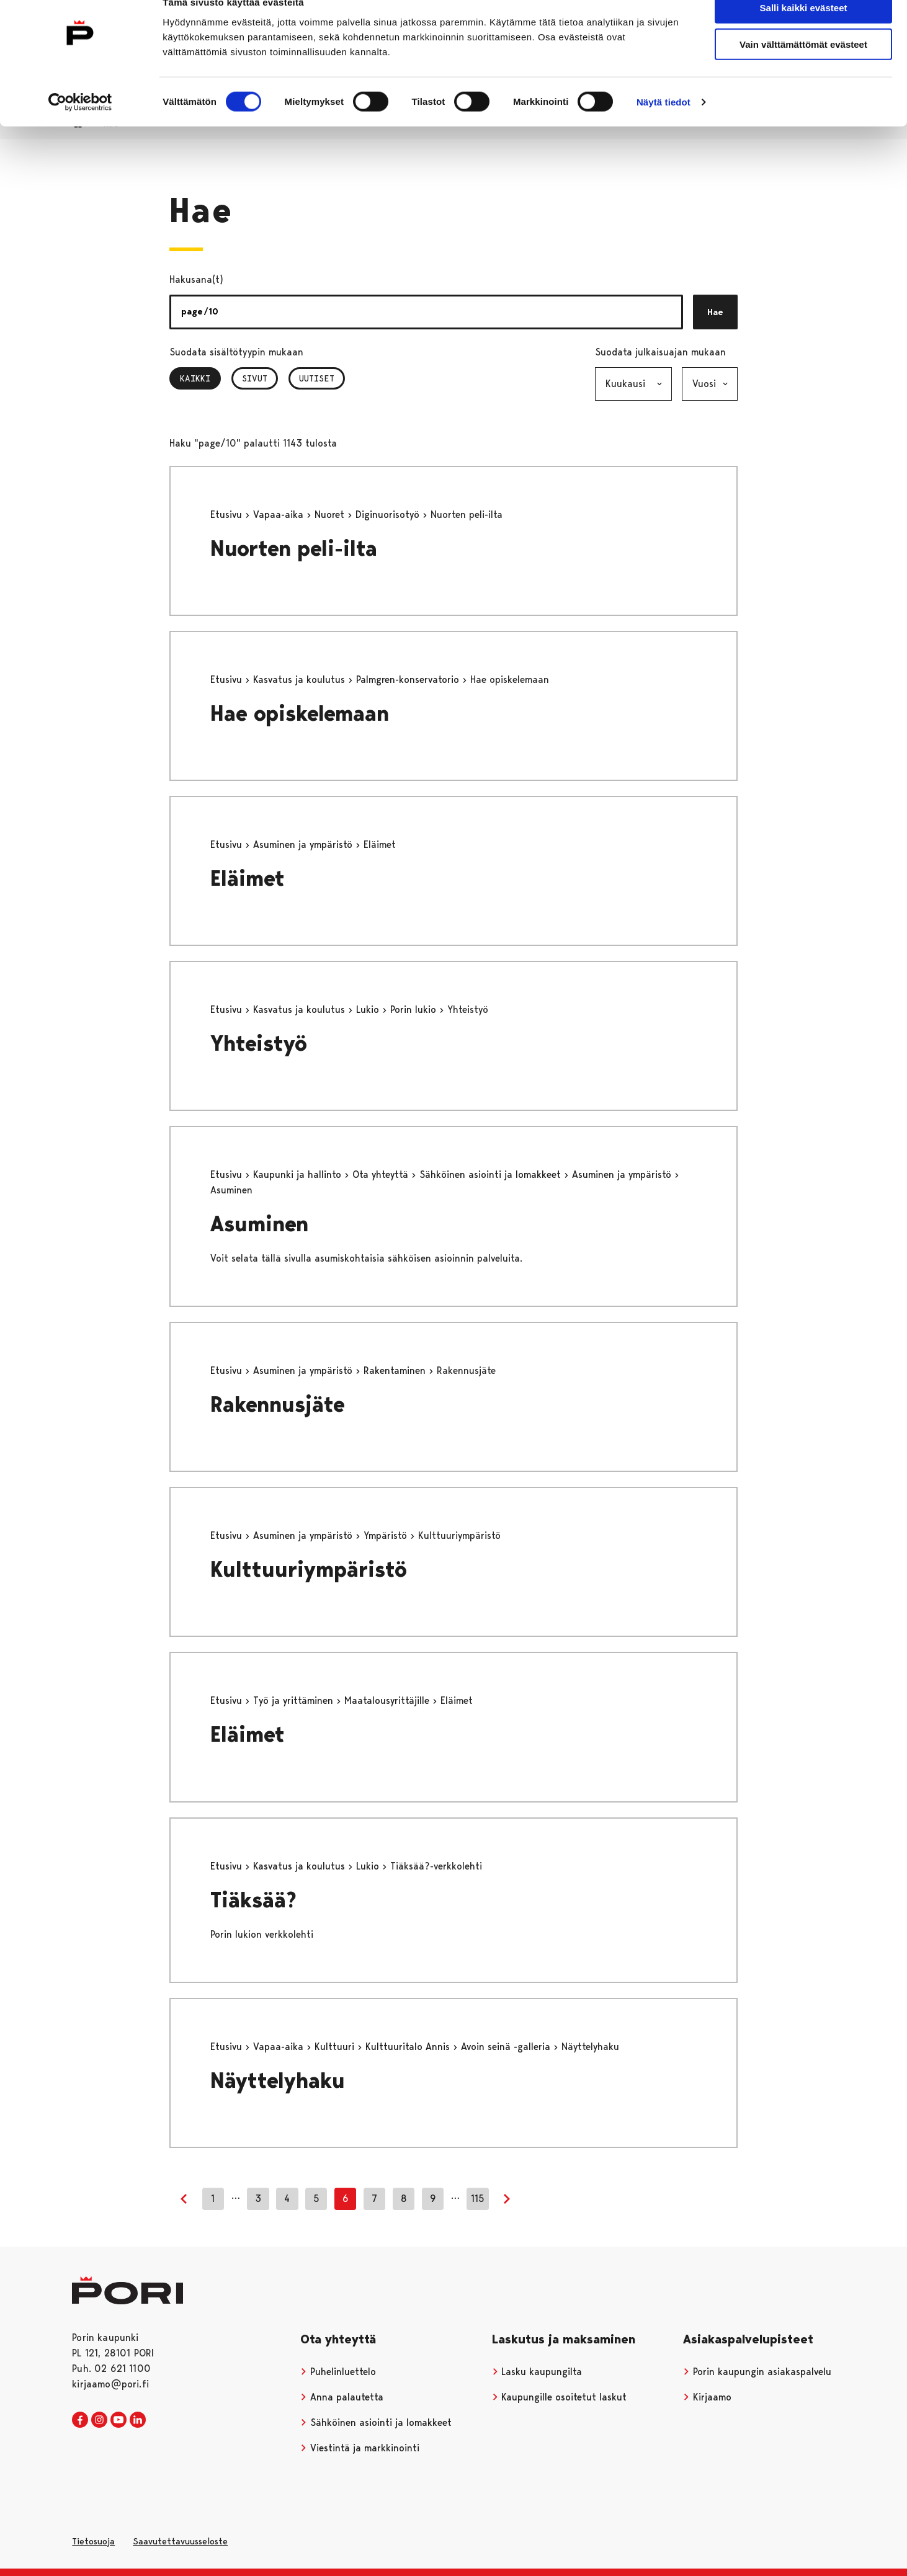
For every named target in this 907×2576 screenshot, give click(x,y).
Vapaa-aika (279, 514)
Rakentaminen (396, 1370)
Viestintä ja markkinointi (359, 2448)
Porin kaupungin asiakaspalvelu (757, 2372)
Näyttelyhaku (277, 2080)
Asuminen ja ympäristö (304, 844)
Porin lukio (414, 1009)
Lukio (369, 1009)
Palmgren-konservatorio (409, 679)
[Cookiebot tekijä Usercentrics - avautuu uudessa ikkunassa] (80, 125)
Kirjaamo (707, 2397)
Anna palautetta (341, 2397)
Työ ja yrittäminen (294, 1700)
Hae (715, 312)
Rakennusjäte (277, 1404)
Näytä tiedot (663, 125)
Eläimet (247, 878)
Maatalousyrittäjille (388, 1700)
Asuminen (259, 1224)
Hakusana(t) (196, 279)
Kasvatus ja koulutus (300, 679)
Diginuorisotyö (388, 514)
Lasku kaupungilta (537, 2372)
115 (478, 2198)
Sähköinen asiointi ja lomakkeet (491, 1174)
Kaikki (200, 378)
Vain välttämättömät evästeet (803, 67)
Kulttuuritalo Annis (409, 2046)
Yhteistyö (258, 1043)
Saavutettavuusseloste (180, 2541)
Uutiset (316, 378)
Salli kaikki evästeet (803, 30)
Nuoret (331, 514)
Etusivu (227, 514)
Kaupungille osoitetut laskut (559, 2397)
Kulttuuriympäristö (308, 1569)
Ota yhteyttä (381, 1174)
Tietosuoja (93, 2541)
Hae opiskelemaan (299, 713)
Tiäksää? (253, 1900)
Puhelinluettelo (338, 2372)
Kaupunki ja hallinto (298, 1174)
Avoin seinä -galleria (507, 2046)
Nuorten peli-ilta (293, 548)
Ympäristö (387, 1535)
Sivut (254, 378)
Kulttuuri (336, 2046)
